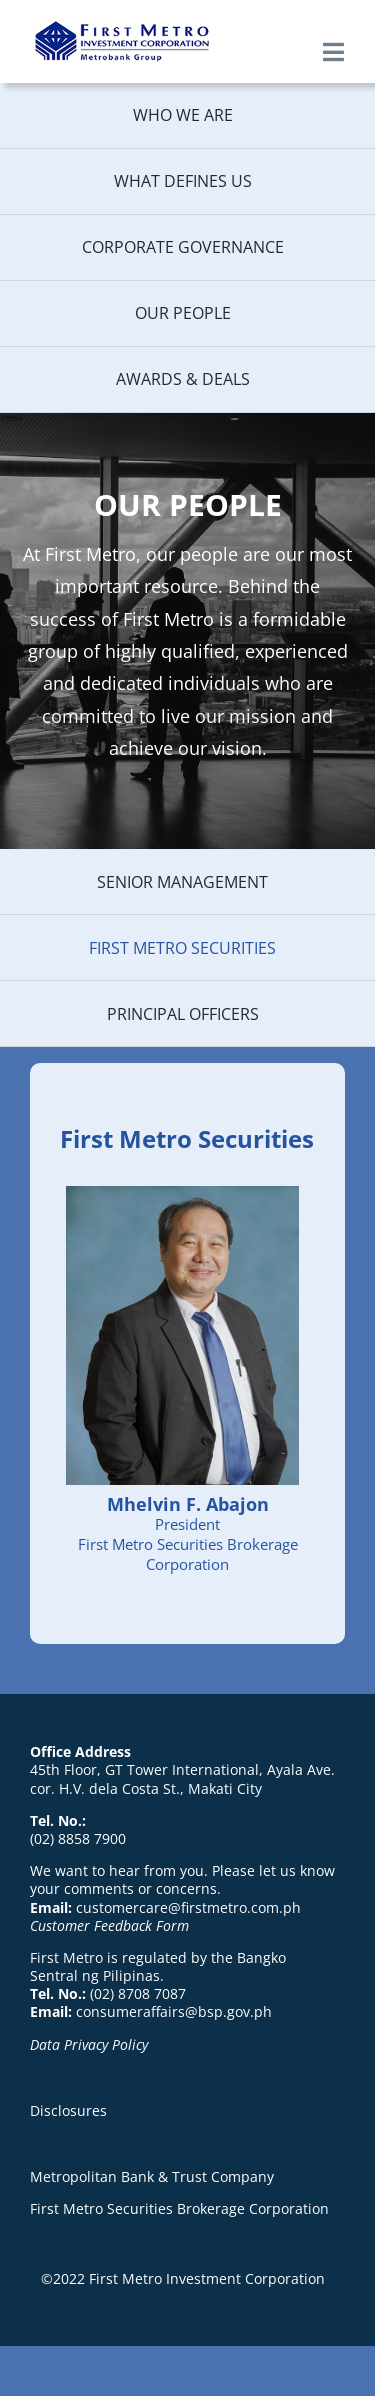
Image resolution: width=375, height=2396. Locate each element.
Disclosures (68, 2110)
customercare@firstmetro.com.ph (188, 1907)
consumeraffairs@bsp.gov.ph (174, 2011)
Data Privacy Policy (89, 2044)
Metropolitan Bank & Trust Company (152, 2176)
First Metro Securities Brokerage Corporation (179, 2208)
